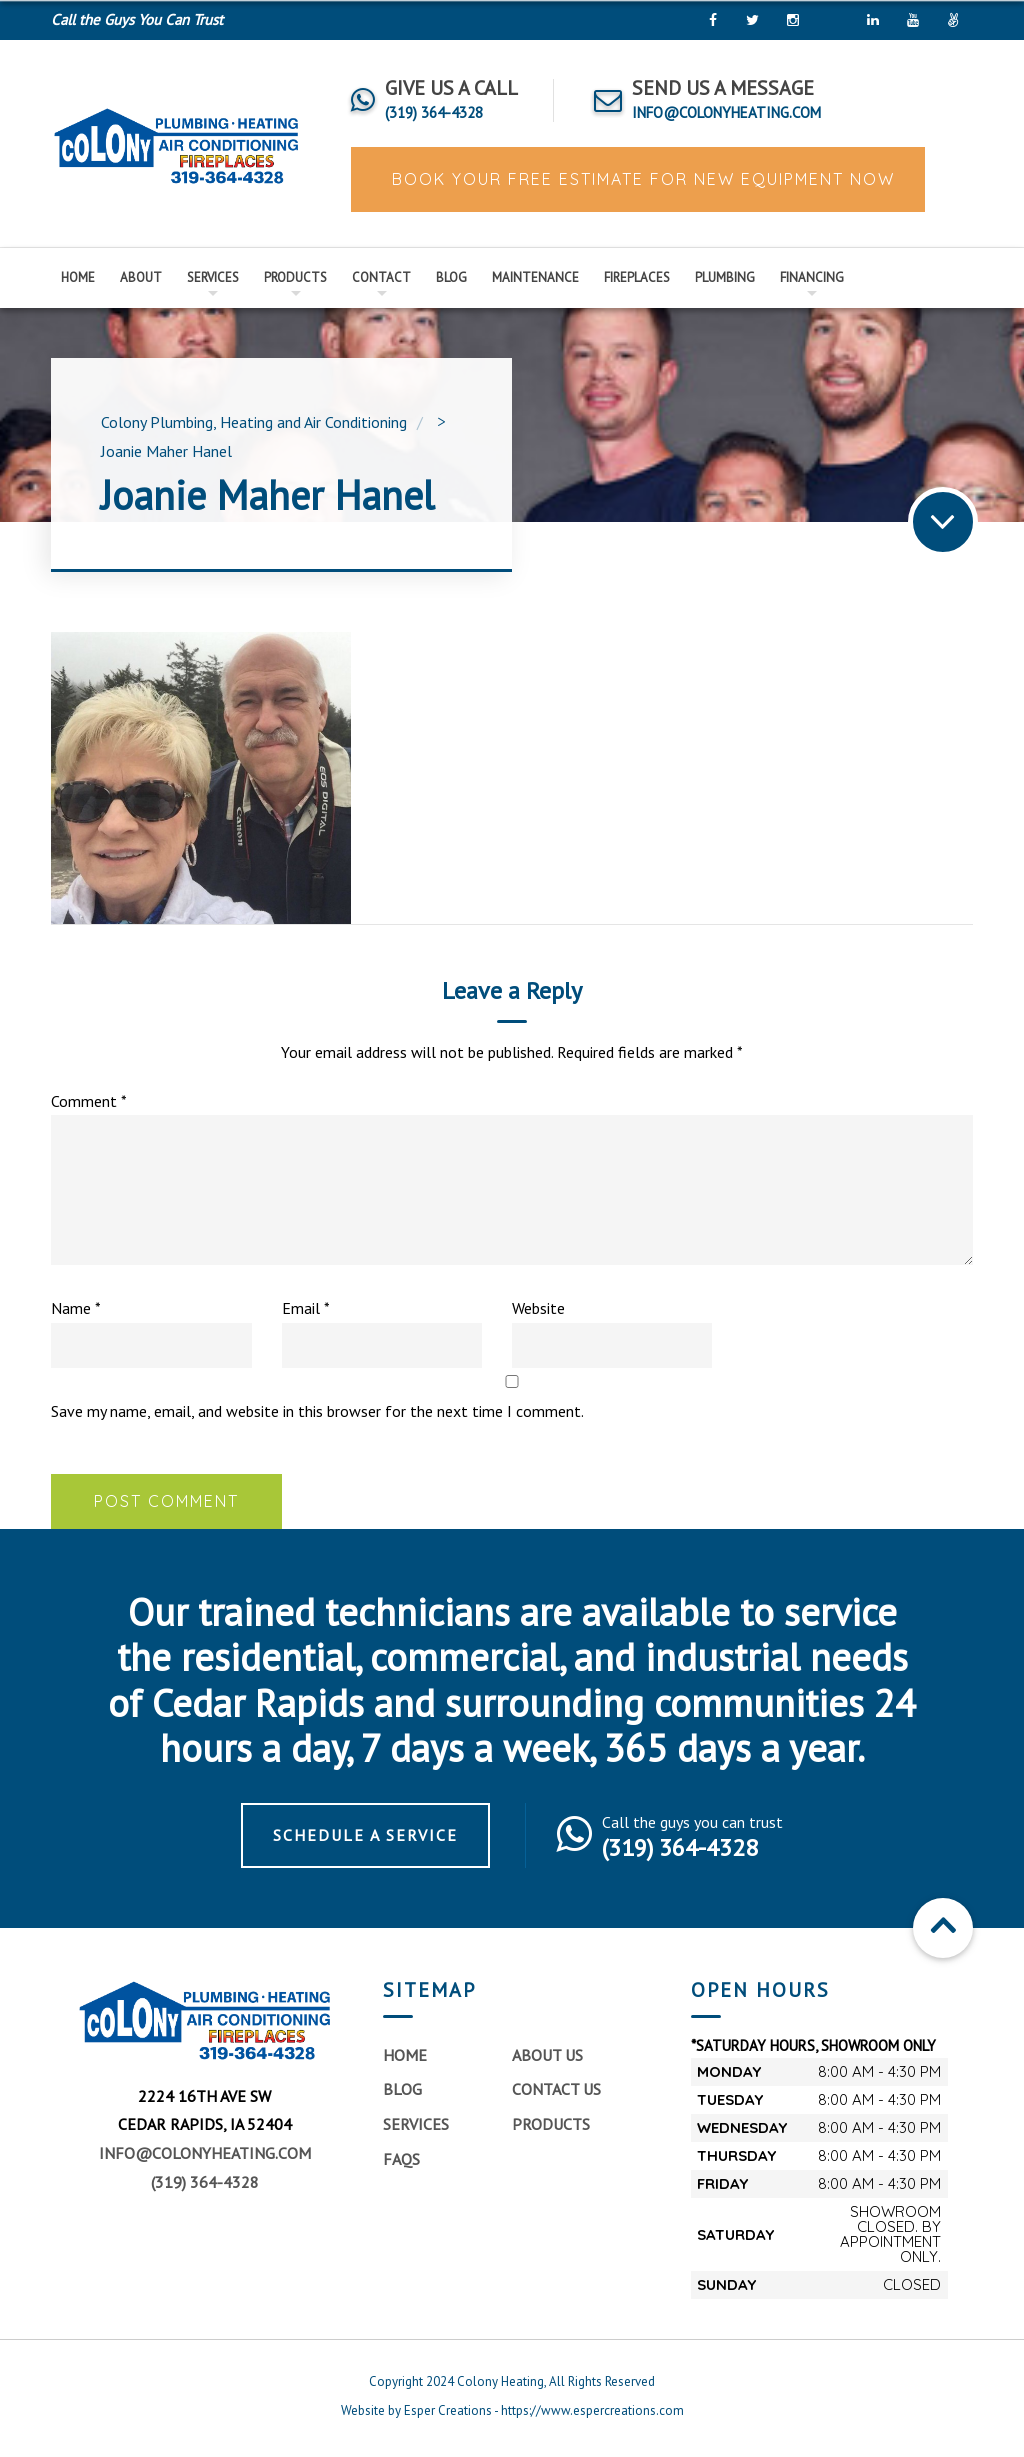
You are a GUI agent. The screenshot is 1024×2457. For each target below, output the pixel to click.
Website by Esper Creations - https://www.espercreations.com (512, 2410)
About (141, 277)
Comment (88, 1101)
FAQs (401, 2159)
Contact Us (556, 2089)
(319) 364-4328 (205, 2182)
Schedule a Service (365, 1835)
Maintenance (535, 277)
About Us (547, 2055)
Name (76, 1308)
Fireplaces (637, 277)
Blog (451, 277)
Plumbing (725, 277)
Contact (381, 277)
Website (538, 1308)
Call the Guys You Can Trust (137, 19)
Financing (812, 277)
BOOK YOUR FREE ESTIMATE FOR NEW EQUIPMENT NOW (640, 179)
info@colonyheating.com (205, 2153)
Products (295, 277)
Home (78, 277)
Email (306, 1308)
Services (213, 277)
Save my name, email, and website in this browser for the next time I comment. (317, 1411)
